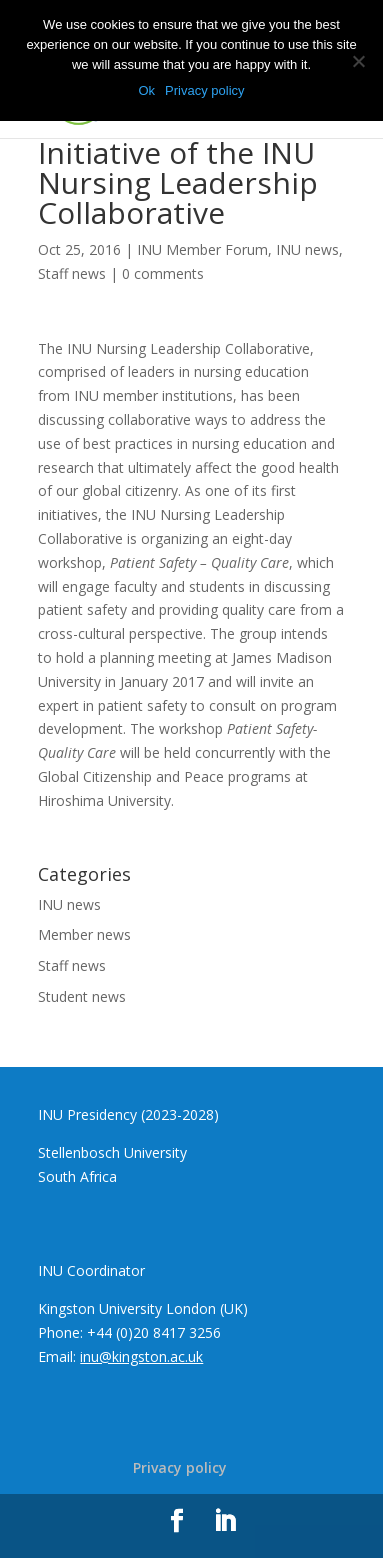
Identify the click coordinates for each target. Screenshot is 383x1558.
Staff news (72, 273)
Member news (84, 934)
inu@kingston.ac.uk (141, 1356)
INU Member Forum (202, 249)
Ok (146, 90)
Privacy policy (180, 1467)
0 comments (163, 273)
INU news (307, 249)
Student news (82, 996)
